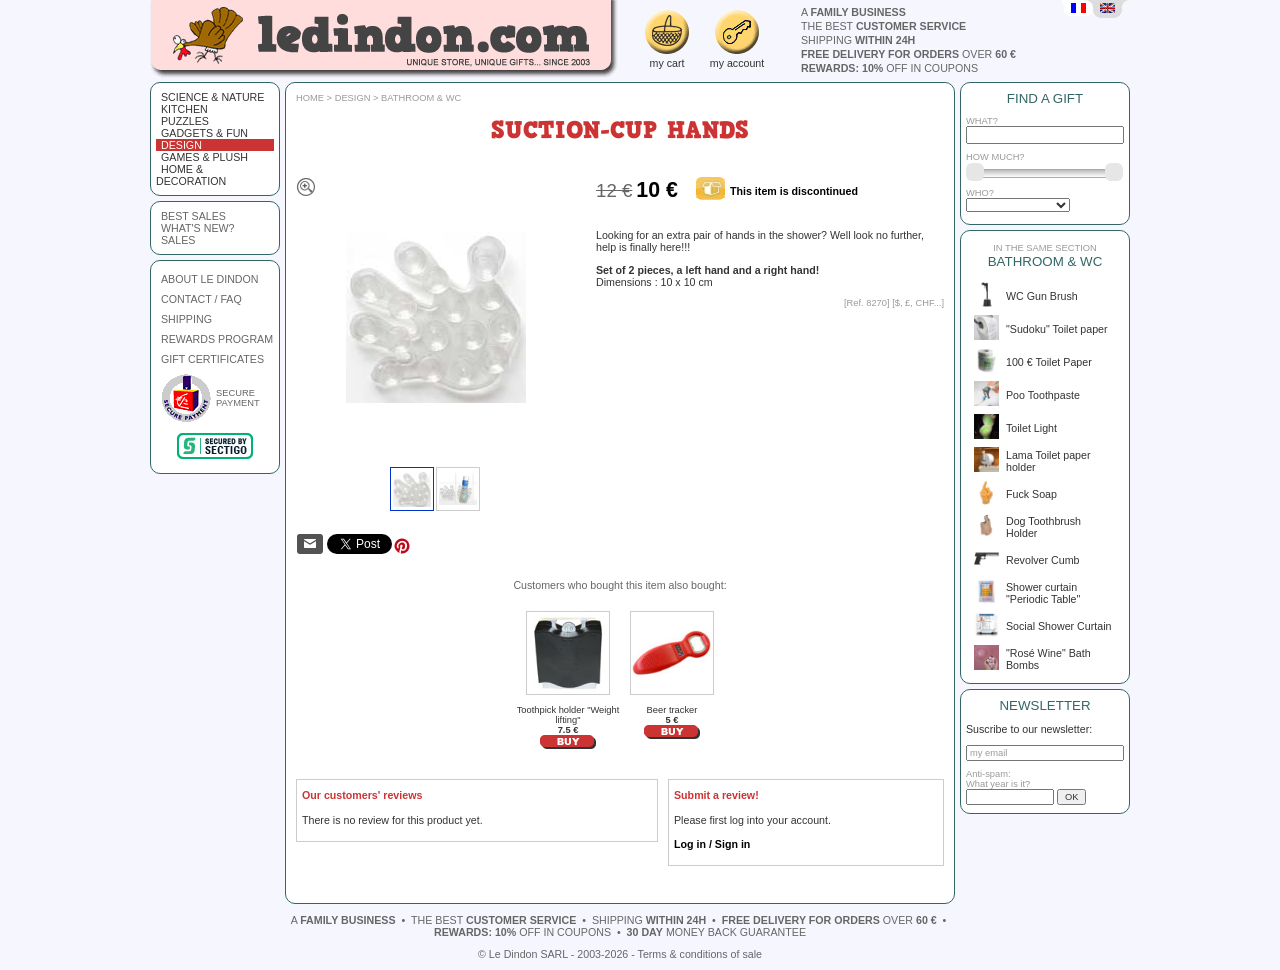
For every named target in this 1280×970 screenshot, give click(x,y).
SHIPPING (186, 319)
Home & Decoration (191, 175)
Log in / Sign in (712, 844)
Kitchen (184, 109)
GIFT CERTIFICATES (212, 359)
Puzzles (185, 121)
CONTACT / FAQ (201, 299)
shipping (858, 40)
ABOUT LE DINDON (210, 279)
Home (310, 98)
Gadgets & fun (204, 133)
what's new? (197, 228)
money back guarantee (716, 932)
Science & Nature (212, 97)
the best (883, 26)
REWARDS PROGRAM (217, 339)
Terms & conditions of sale (700, 954)
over (908, 54)
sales (178, 240)
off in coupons (889, 68)
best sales (193, 216)
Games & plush (204, 157)
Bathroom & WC (421, 98)
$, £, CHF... (918, 303)
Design (181, 145)
